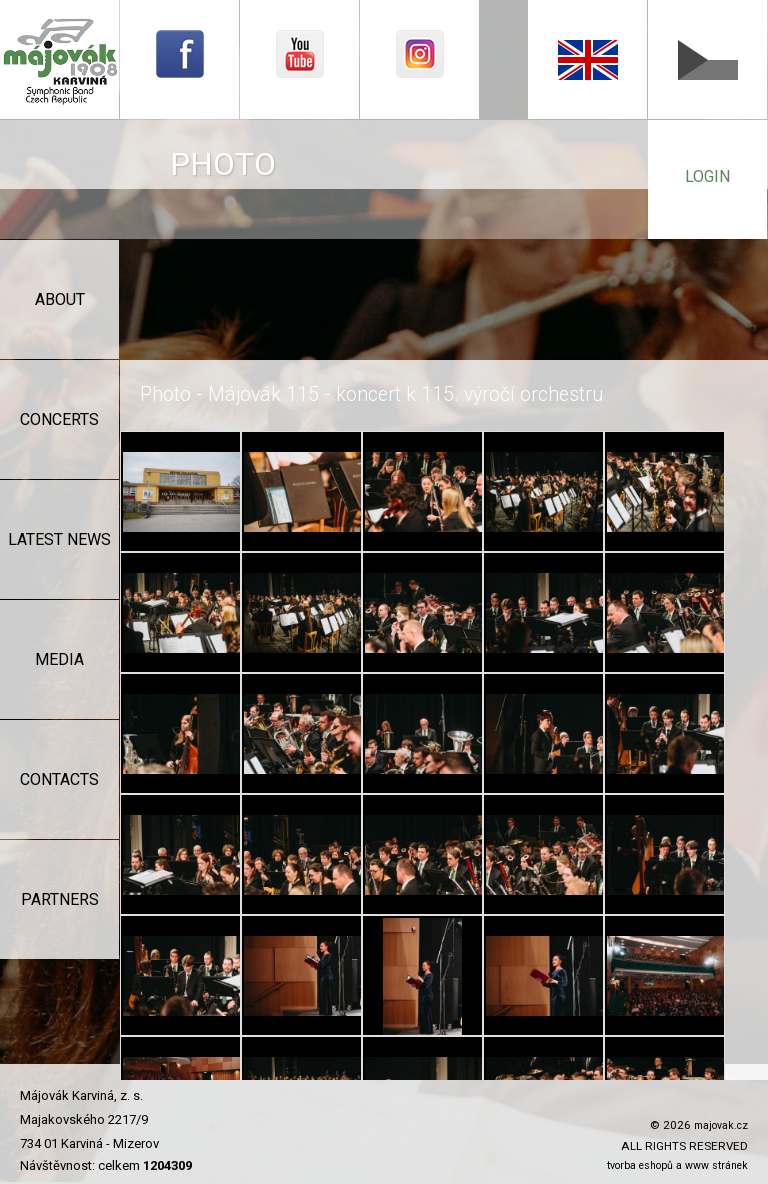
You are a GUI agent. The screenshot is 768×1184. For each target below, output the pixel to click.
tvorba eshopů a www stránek (677, 1165)
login (707, 176)
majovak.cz (721, 1125)
